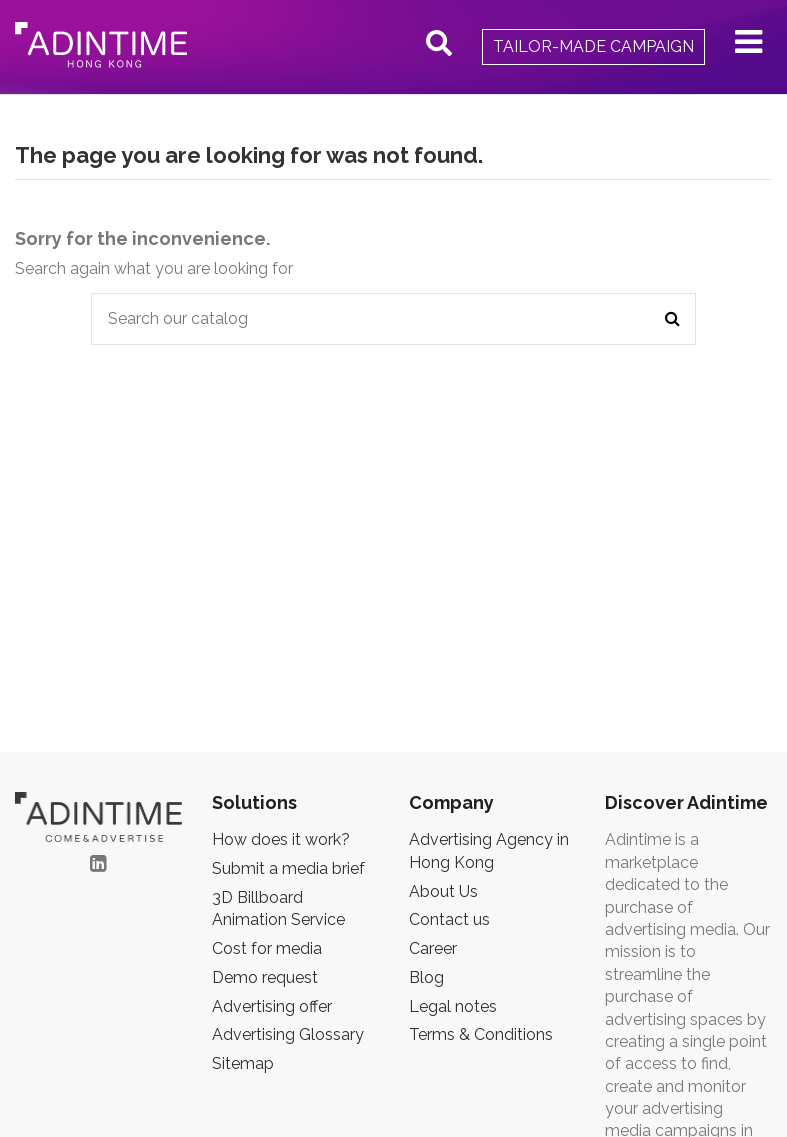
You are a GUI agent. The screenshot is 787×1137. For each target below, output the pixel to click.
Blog (426, 977)
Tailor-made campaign (593, 46)
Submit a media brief (288, 868)
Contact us (449, 919)
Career (433, 948)
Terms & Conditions (481, 1034)
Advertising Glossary (288, 1034)
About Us (443, 891)
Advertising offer (272, 1006)
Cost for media (267, 948)
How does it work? (281, 839)
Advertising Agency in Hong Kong (489, 850)
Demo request (265, 977)
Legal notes (453, 1006)
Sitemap (243, 1063)
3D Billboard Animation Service (278, 908)
